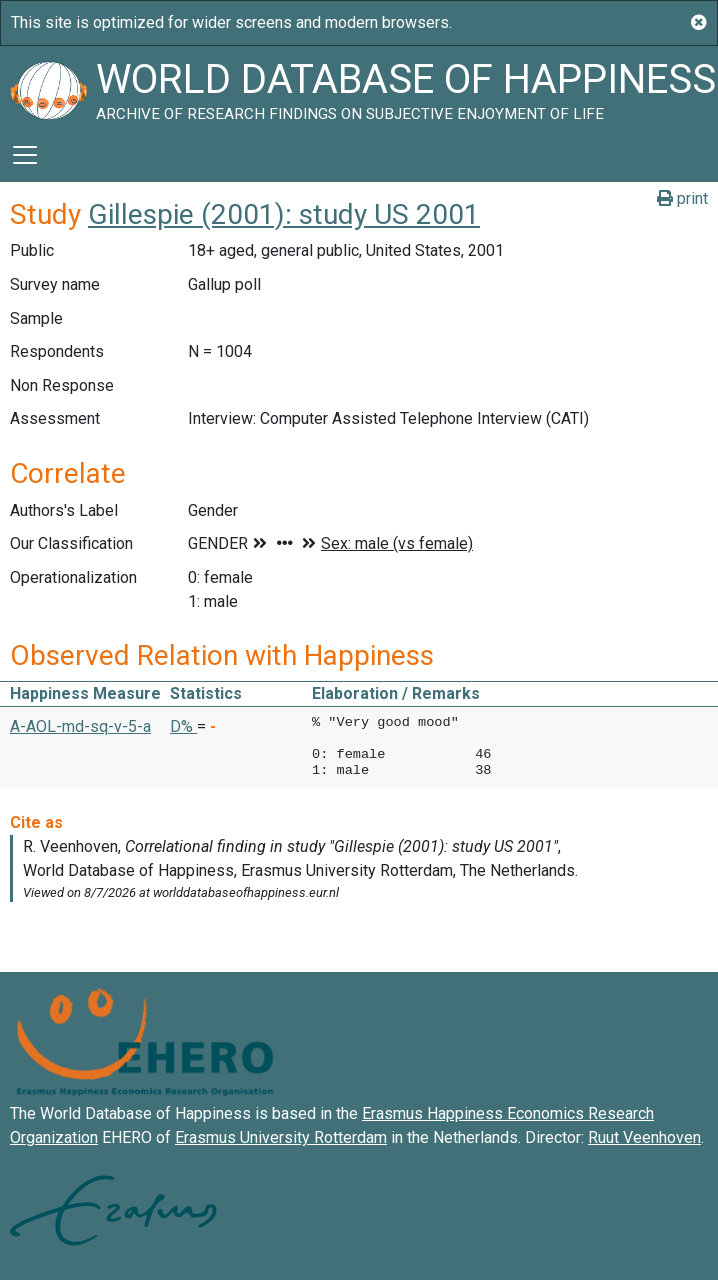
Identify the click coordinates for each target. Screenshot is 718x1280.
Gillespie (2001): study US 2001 (284, 214)
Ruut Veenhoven (644, 1137)
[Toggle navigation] (25, 155)
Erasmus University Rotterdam (281, 1137)
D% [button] (183, 726)
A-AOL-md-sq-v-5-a (80, 726)
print (682, 198)
